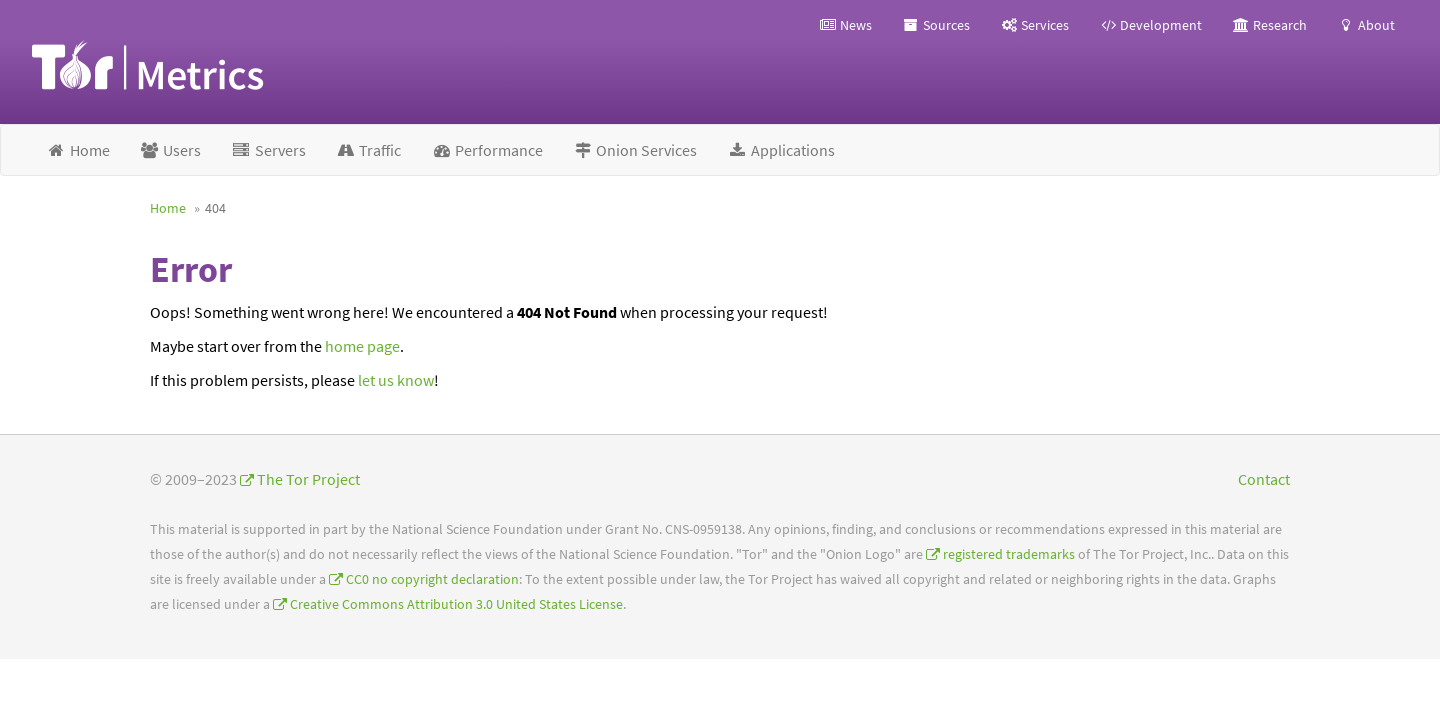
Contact (1264, 479)
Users (171, 150)
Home (78, 150)
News (845, 25)
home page (362, 346)
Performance (487, 150)
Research (1269, 25)
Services (1034, 25)
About (1366, 25)
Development (1150, 25)
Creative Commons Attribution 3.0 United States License (456, 604)
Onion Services (635, 150)
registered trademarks (1009, 554)
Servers (268, 150)
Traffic (369, 150)
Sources (936, 25)
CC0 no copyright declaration (432, 579)
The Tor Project (308, 479)
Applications (781, 150)
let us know (396, 380)
